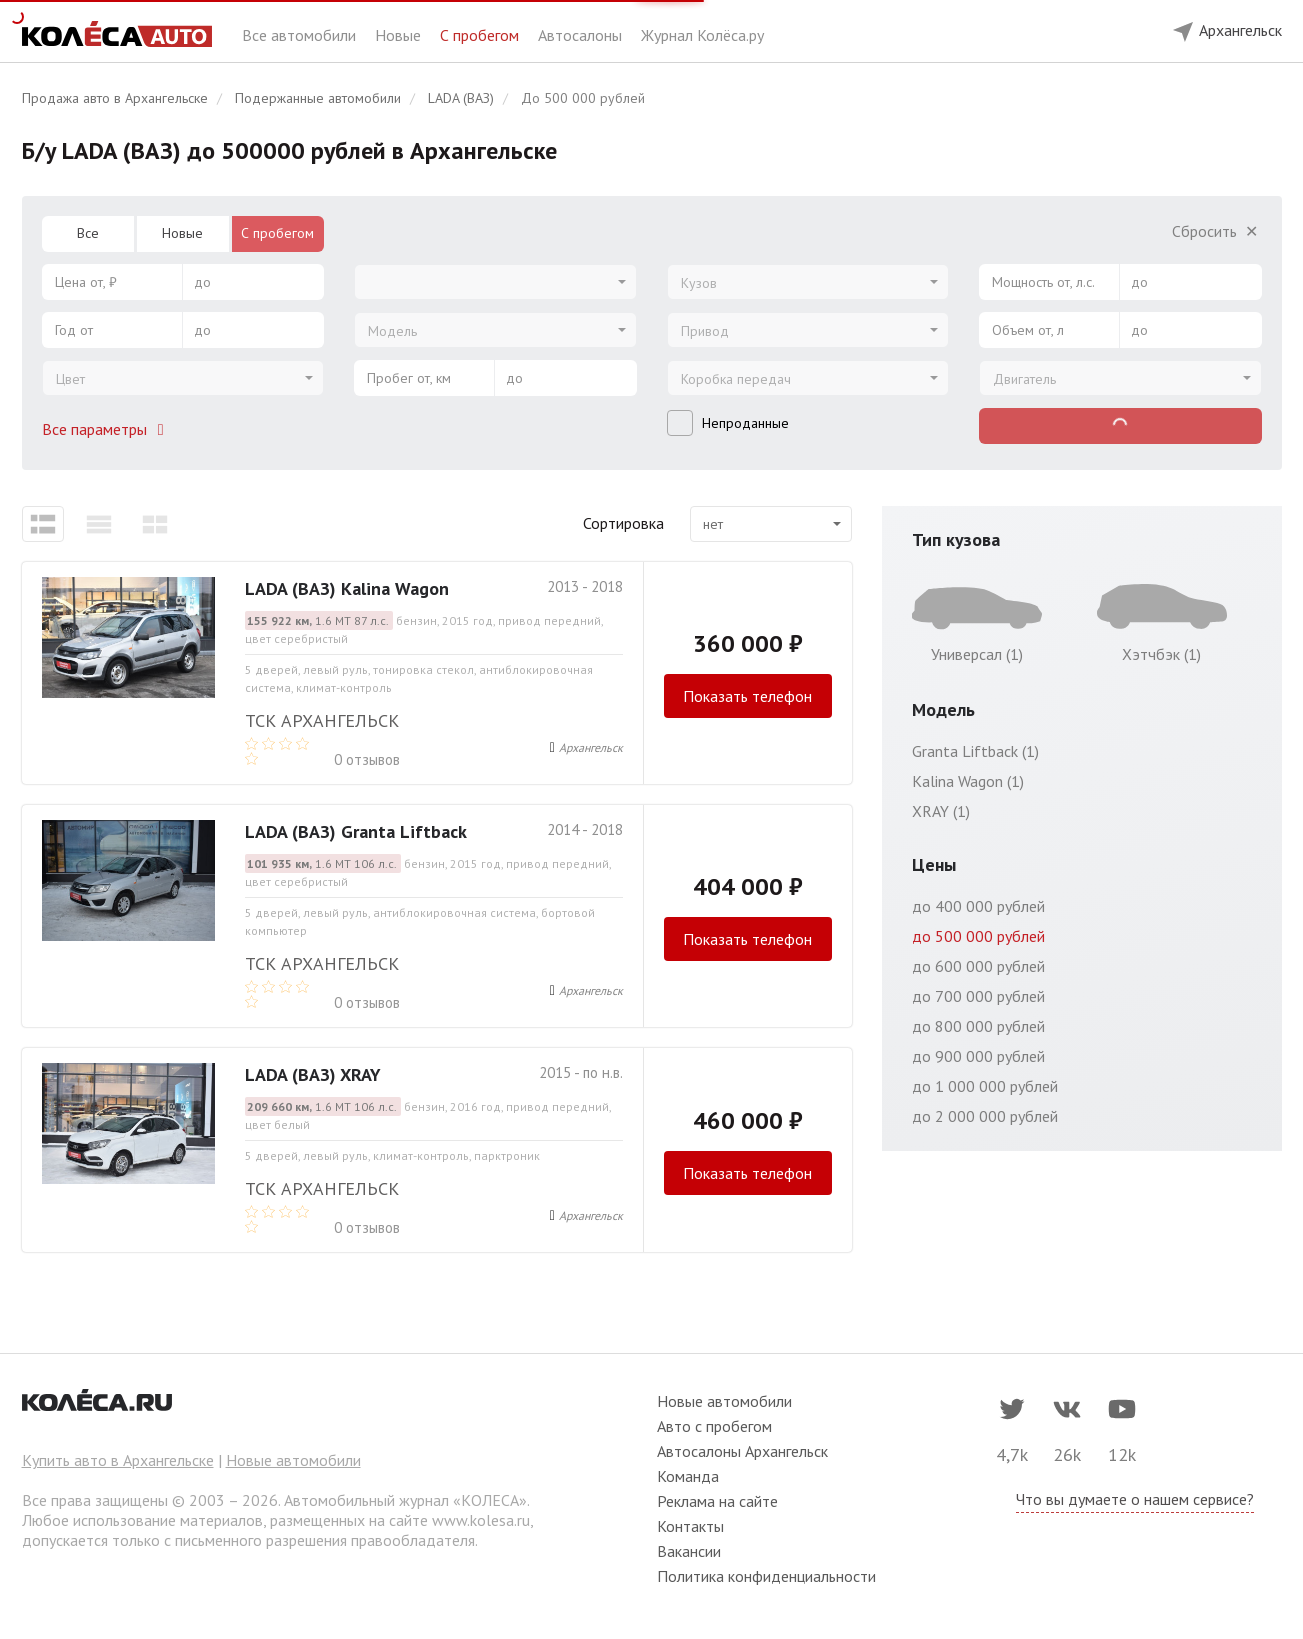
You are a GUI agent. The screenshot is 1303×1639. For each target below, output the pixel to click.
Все (88, 233)
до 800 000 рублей (978, 1026)
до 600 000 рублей (978, 966)
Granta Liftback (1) (975, 751)
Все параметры (107, 429)
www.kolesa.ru (481, 1520)
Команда (688, 1476)
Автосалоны (582, 35)
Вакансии (689, 1551)
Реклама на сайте (717, 1501)
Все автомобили (301, 35)
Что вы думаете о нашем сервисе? (1135, 1499)
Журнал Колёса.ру (702, 35)
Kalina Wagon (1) (968, 781)
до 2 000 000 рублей (985, 1116)
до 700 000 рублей (978, 996)
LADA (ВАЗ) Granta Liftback (356, 831)
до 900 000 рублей (978, 1056)
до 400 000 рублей (978, 906)
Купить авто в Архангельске (118, 1460)
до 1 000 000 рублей (985, 1086)
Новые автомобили (293, 1460)
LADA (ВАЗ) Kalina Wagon (347, 588)
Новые (400, 35)
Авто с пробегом (714, 1426)
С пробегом (481, 35)
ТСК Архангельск (322, 720)
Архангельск (591, 747)
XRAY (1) (941, 811)
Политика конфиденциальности (766, 1576)
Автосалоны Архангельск (742, 1451)
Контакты (690, 1526)
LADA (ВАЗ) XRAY (313, 1074)
